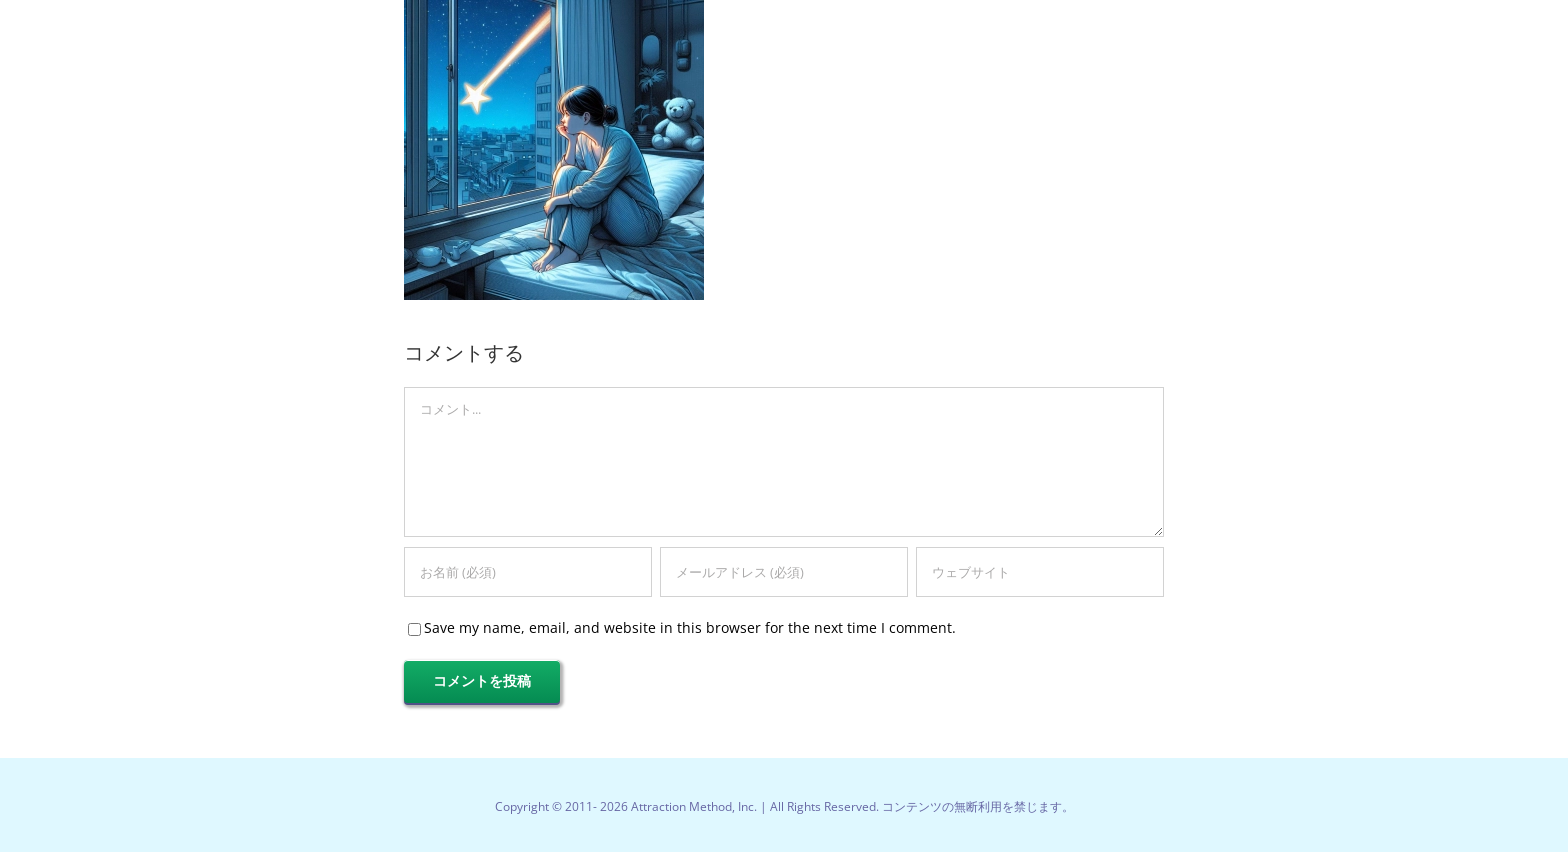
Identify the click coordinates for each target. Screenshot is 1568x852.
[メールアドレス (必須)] (784, 572)
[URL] (1040, 572)
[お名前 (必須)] (528, 572)
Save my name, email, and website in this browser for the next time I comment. (690, 627)
